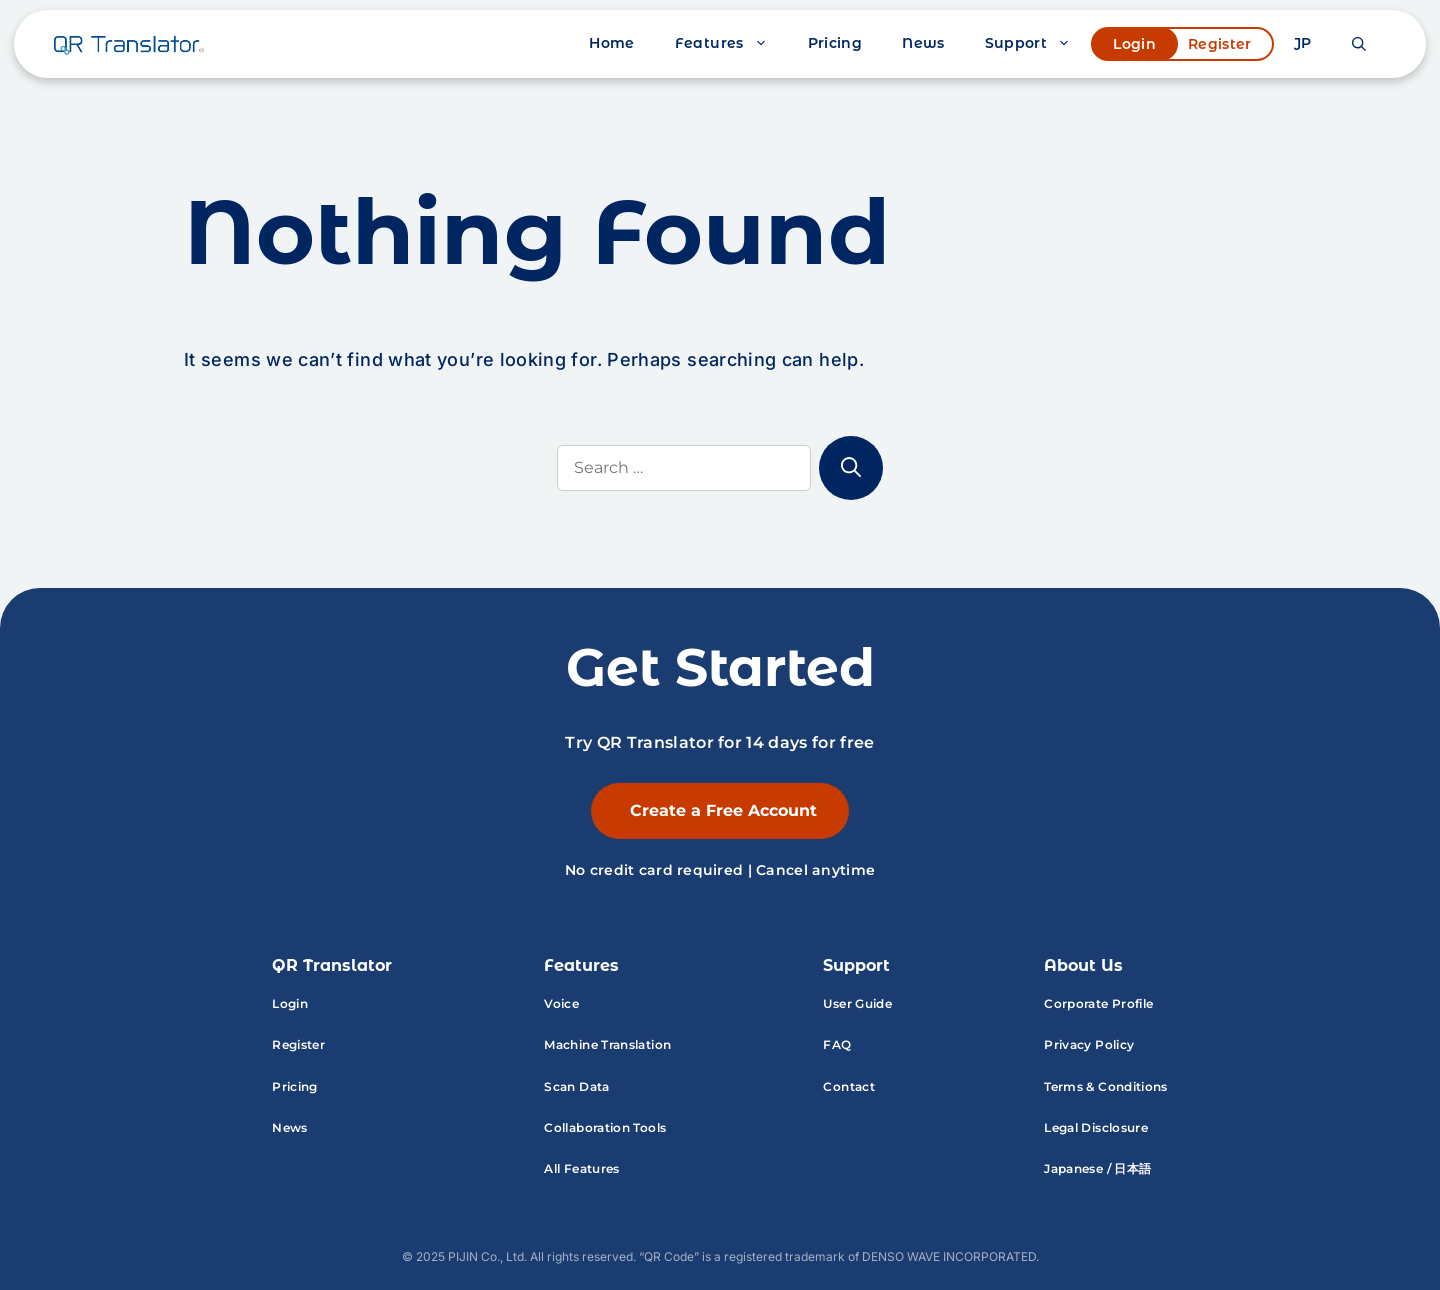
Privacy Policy (1089, 1044)
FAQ (837, 1044)
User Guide (857, 1003)
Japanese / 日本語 (1097, 1168)
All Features (581, 1168)
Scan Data (576, 1086)
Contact (849, 1086)
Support (1038, 43)
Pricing (835, 43)
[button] (1359, 44)
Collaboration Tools (605, 1127)
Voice (561, 1003)
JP (1303, 43)
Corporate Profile (1098, 1003)
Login (1134, 44)
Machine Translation (607, 1044)
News (923, 43)
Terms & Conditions (1105, 1086)
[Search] (851, 468)
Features (731, 43)
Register (1220, 44)
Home (611, 43)
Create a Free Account (723, 810)
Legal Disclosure (1096, 1127)
